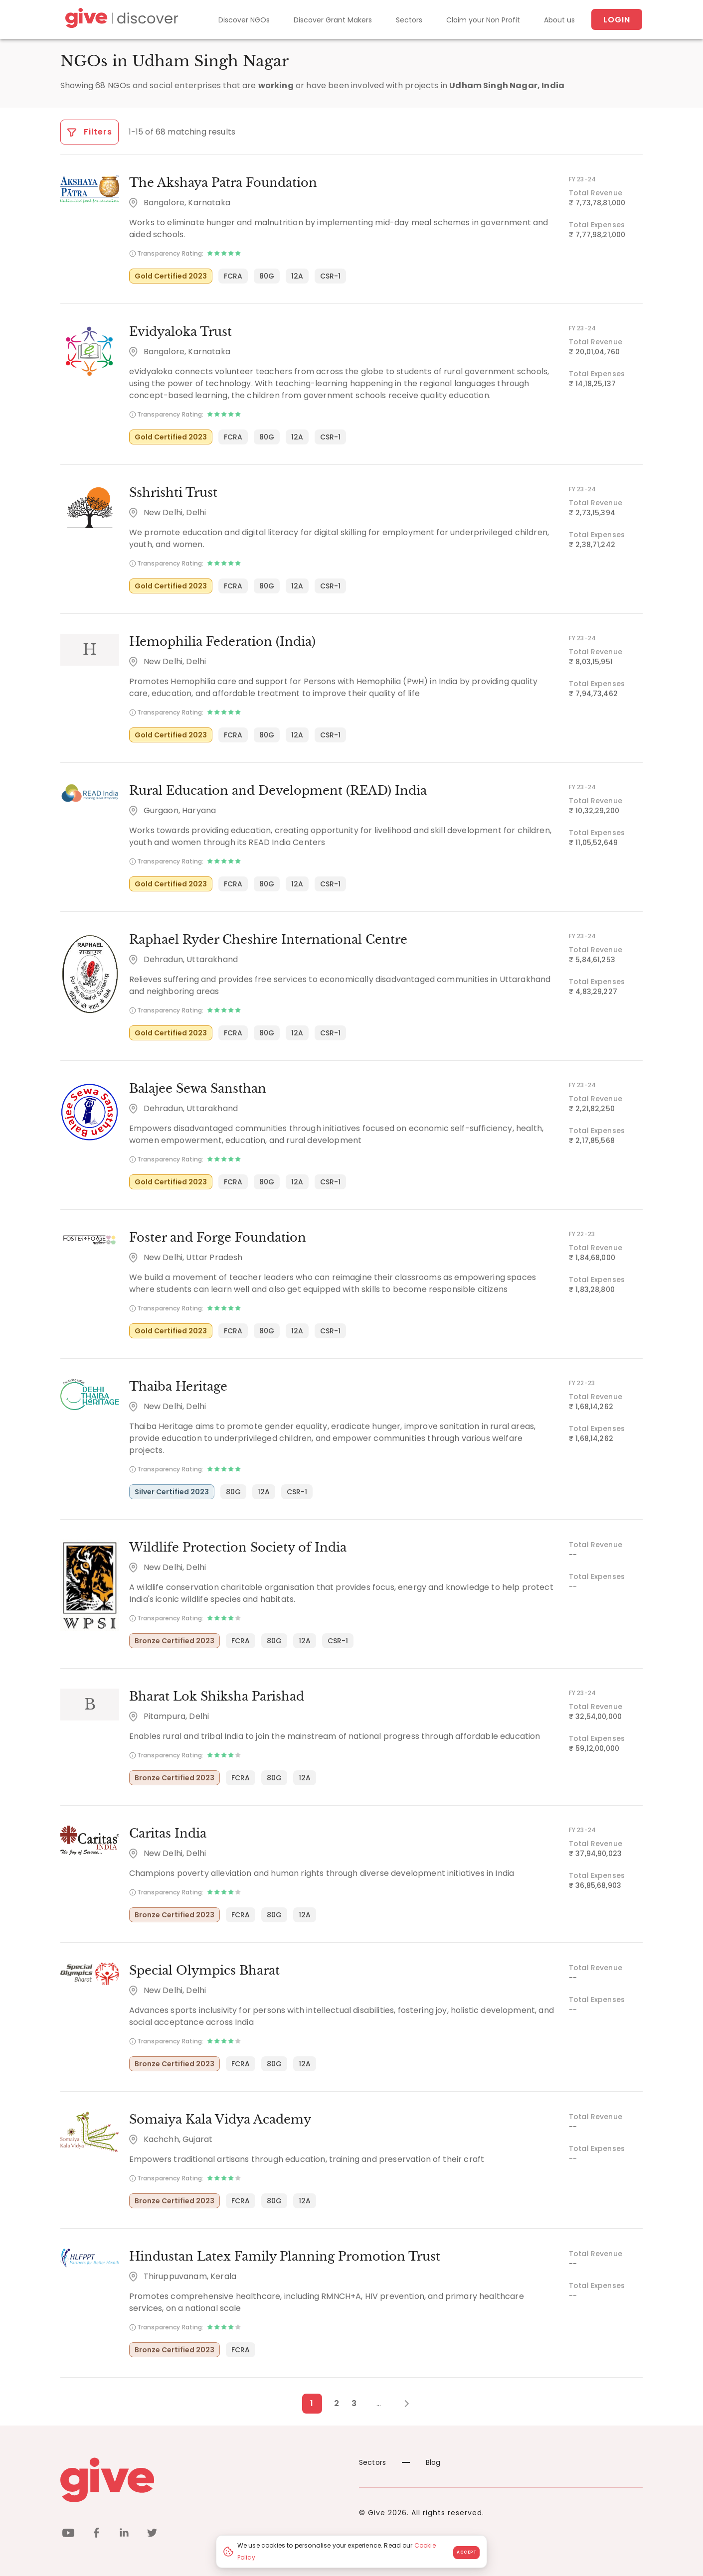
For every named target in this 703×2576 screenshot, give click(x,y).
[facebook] (96, 2534)
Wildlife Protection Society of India (238, 1547)
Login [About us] (616, 19)
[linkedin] (124, 2534)
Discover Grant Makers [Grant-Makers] (333, 20)
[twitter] (152, 2534)
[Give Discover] (120, 19)
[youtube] (68, 2534)
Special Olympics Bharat (204, 1970)
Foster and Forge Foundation (217, 1237)
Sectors (409, 20)
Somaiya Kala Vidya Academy (220, 2119)
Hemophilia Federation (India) (222, 641)
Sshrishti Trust (173, 492)
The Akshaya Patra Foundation (223, 182)
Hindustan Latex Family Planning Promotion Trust (284, 2256)
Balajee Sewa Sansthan (197, 1088)
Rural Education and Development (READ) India (278, 790)
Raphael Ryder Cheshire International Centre (268, 939)
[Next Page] (401, 2403)
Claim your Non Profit (483, 20)
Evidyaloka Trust (180, 331)
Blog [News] (421, 2462)
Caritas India (167, 1833)
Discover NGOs (244, 20)
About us (559, 20)
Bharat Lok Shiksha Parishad (216, 1696)
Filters (89, 132)
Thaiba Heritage (178, 1386)
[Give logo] (202, 2479)
